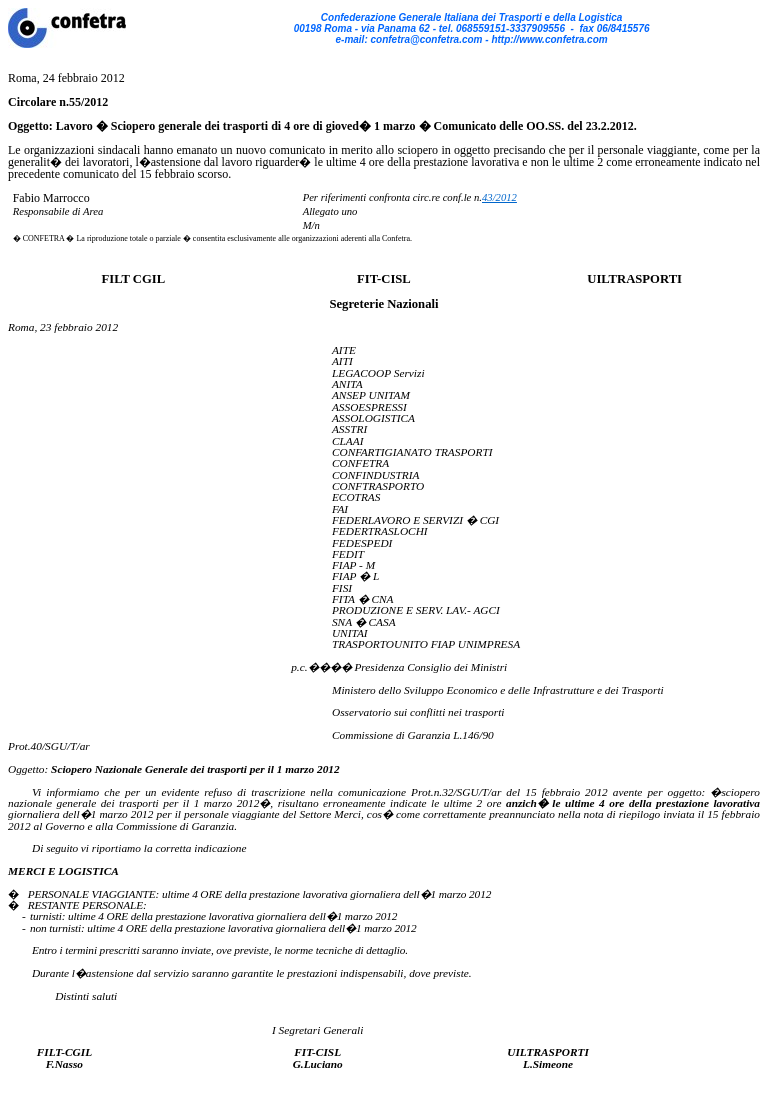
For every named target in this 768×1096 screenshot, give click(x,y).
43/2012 (499, 197)
